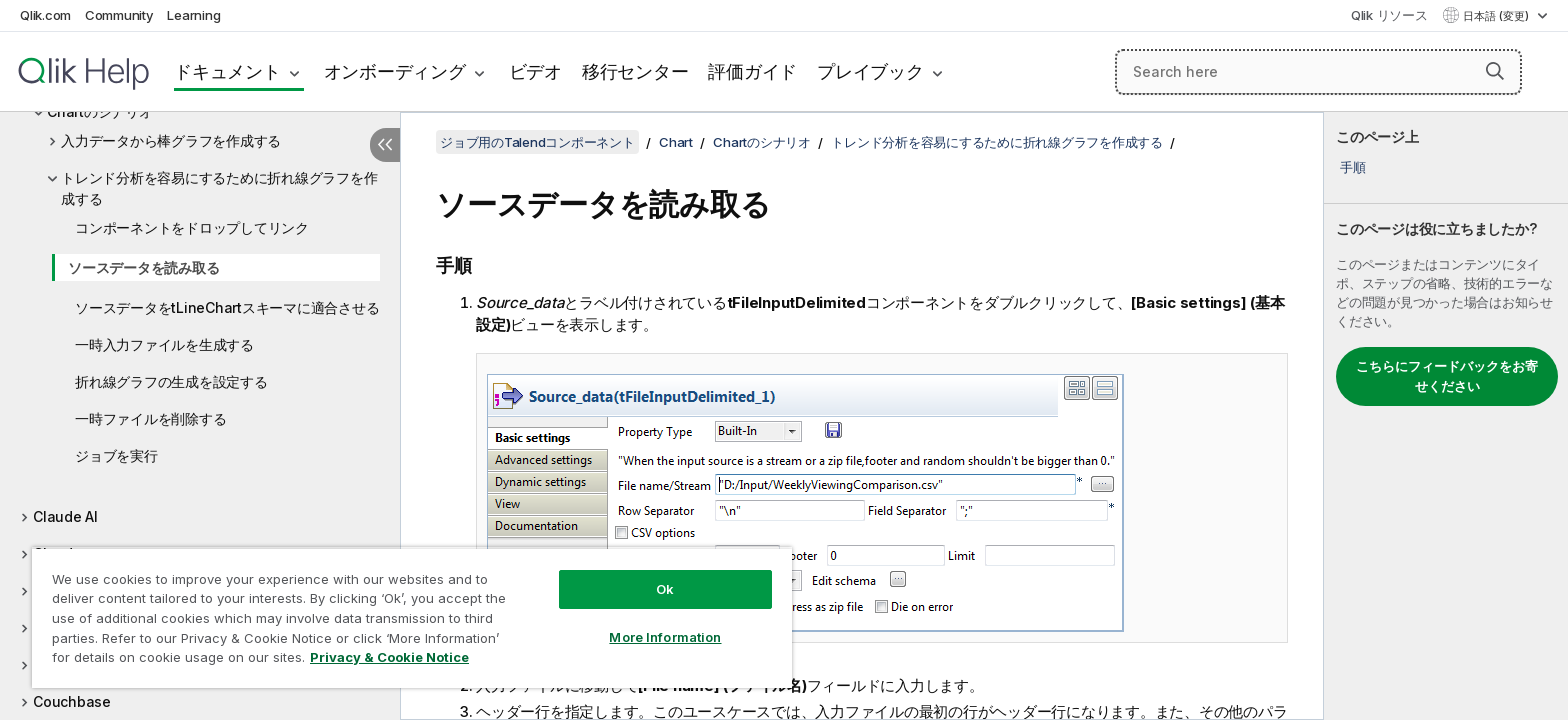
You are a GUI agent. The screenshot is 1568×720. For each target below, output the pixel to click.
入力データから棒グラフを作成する (171, 140)
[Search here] (1318, 72)
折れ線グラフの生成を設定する (171, 381)
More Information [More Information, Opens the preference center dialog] (665, 637)
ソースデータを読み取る (143, 267)
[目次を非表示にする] (385, 145)
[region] (412, 617)
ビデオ (535, 71)
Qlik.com (45, 15)
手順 (1353, 167)
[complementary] (1446, 416)
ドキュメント (227, 71)
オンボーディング (395, 71)
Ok (665, 589)
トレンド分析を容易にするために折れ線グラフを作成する (219, 188)
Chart (676, 142)
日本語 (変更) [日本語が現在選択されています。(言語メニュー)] (1497, 16)
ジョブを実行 (116, 455)
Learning (193, 15)
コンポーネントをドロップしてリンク (192, 227)
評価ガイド (752, 71)
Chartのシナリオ (762, 142)
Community (119, 15)
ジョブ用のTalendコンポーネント (537, 142)
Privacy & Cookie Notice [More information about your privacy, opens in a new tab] (389, 657)
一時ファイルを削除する (150, 418)
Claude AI (65, 516)
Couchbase (72, 701)
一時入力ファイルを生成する (164, 344)
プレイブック (870, 71)
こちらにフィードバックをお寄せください (1447, 376)
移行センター (635, 71)
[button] (1495, 71)
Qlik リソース (1389, 15)
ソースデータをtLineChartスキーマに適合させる (227, 307)
